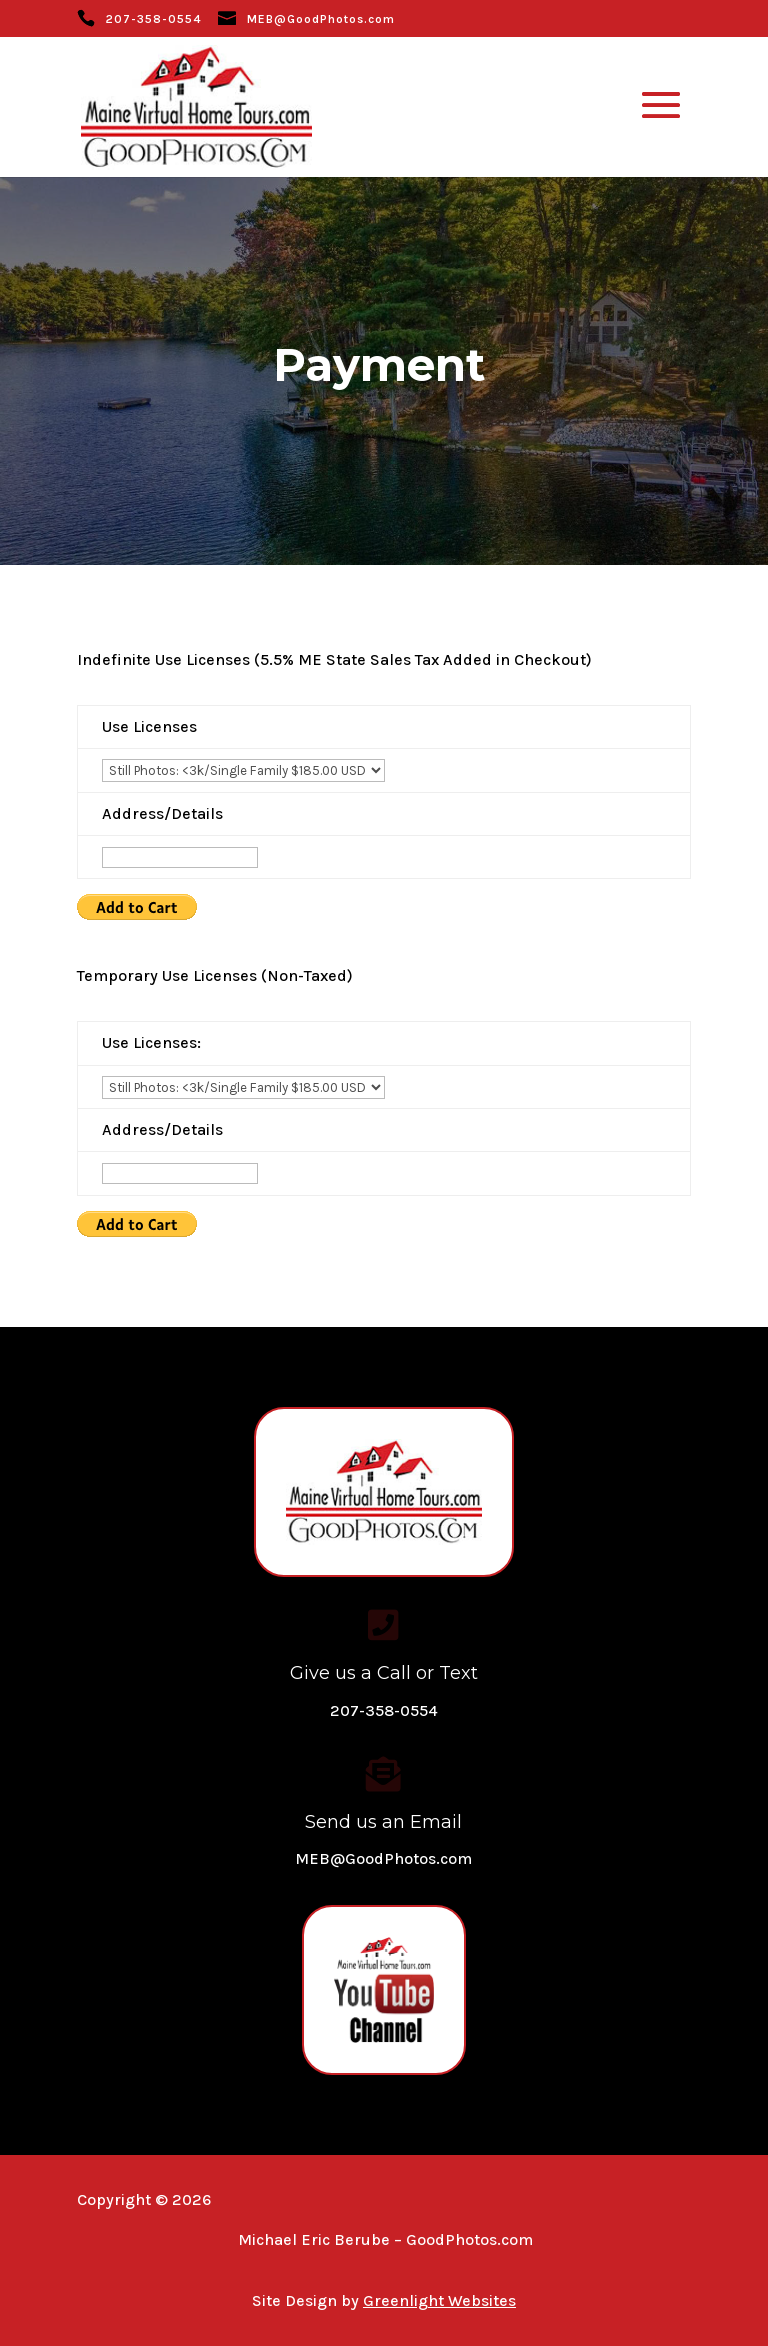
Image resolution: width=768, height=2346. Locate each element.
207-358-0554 (154, 19)
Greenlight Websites (439, 2300)
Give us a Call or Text (384, 1673)
